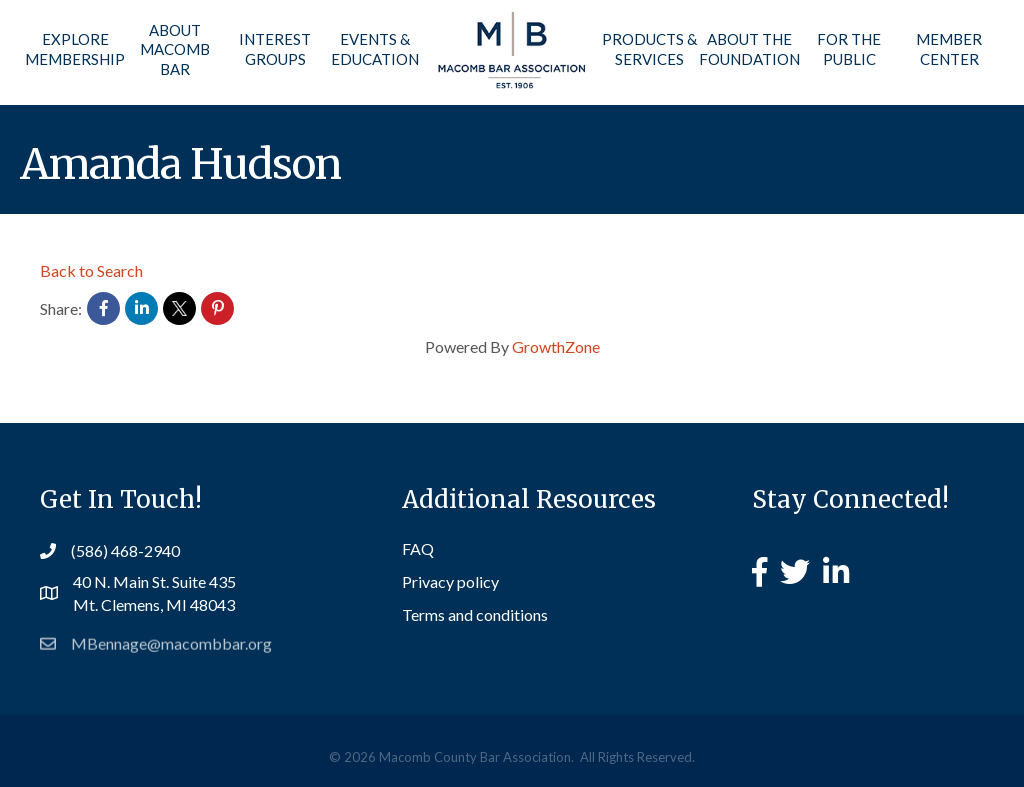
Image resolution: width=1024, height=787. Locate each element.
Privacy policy (450, 581)
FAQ (418, 548)
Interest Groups (275, 49)
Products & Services (649, 49)
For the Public (849, 49)
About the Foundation (749, 49)
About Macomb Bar (175, 49)
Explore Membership (75, 49)
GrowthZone (556, 346)
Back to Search (91, 270)
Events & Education (375, 49)
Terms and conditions (475, 614)
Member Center (949, 49)
